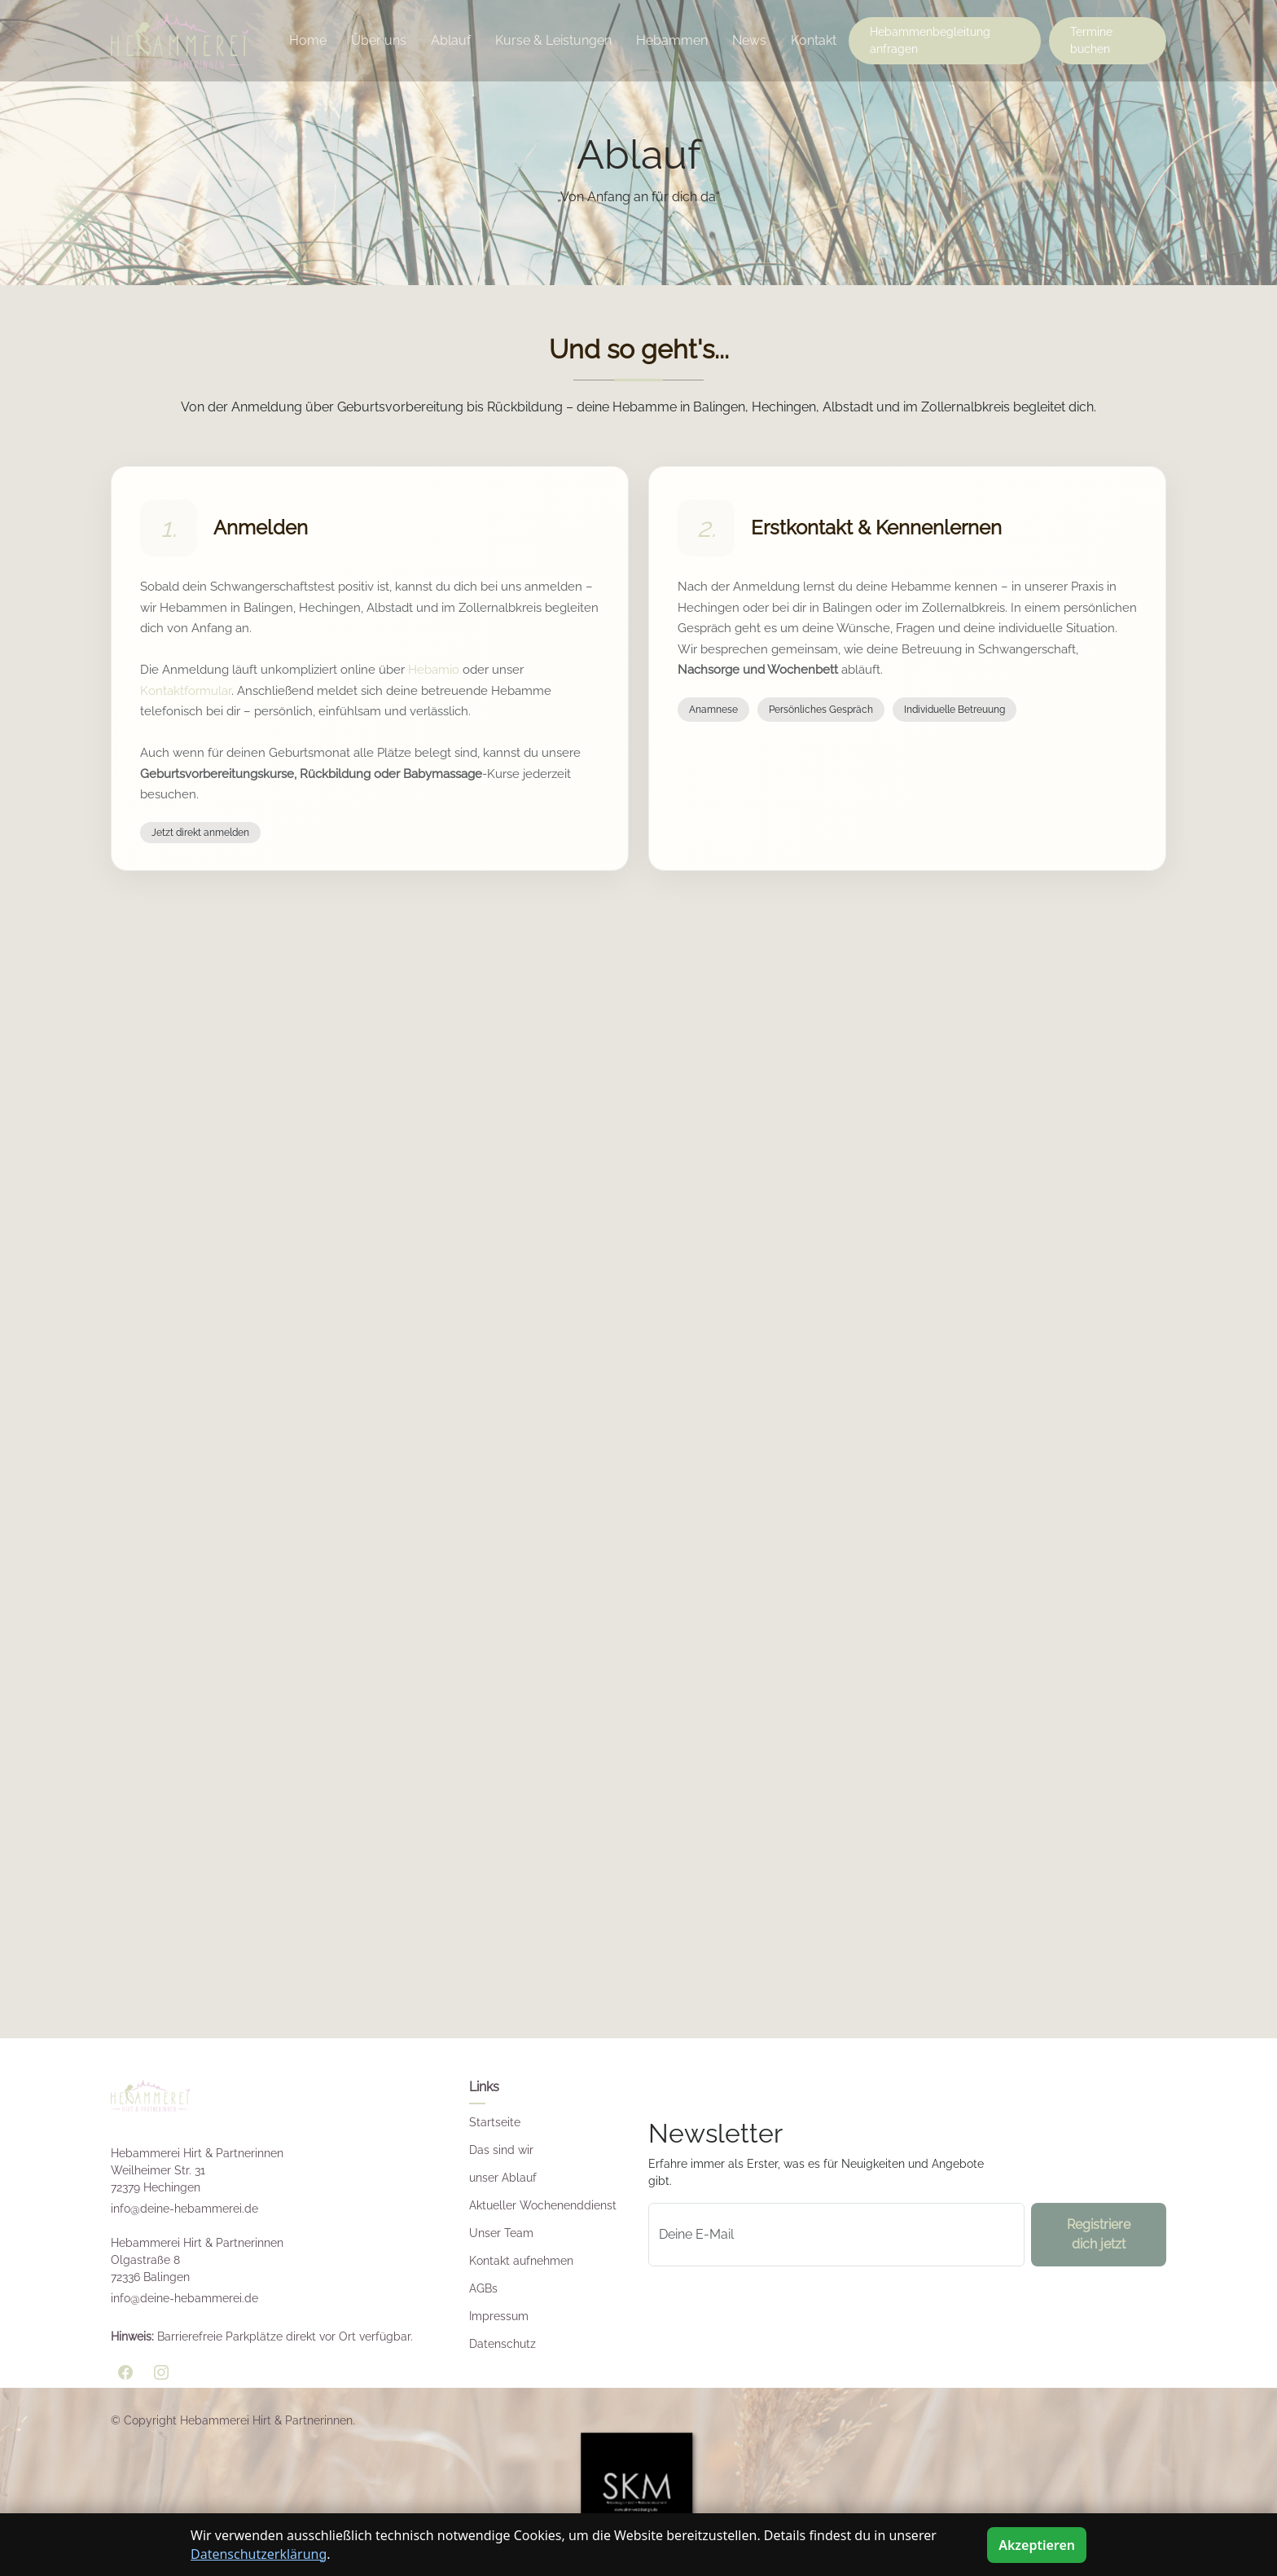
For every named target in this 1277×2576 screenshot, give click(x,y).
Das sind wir (501, 2150)
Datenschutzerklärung (259, 2554)
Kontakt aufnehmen (521, 2260)
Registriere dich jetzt (1098, 2234)
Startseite (494, 2122)
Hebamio (433, 669)
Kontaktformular (185, 691)
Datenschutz (502, 2344)
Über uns (378, 40)
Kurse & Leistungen (553, 40)
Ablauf (451, 40)
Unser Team (501, 2233)
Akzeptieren (1036, 2545)
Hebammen (672, 40)
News (749, 40)
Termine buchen (1091, 40)
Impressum (499, 2316)
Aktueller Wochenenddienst (543, 2205)
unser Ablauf (503, 2177)
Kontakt (813, 40)
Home (308, 40)
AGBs (483, 2288)
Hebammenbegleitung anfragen (930, 40)
